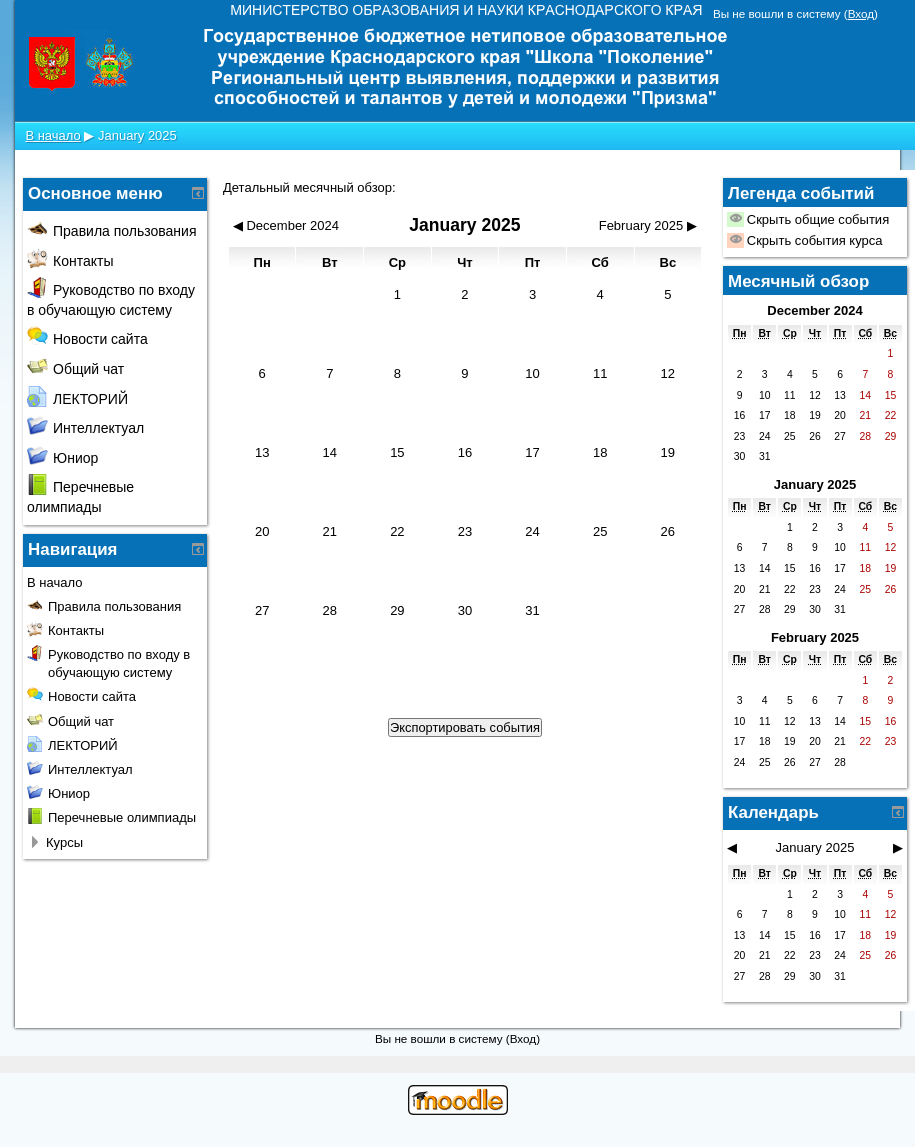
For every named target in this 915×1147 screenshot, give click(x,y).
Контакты (70, 261)
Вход (861, 13)
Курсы (64, 842)
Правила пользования (112, 231)
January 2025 (137, 135)
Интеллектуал (85, 428)
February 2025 (815, 637)
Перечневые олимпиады (122, 817)
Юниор (62, 458)
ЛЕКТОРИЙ (77, 399)
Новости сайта (87, 339)
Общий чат (75, 369)
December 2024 (814, 310)
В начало (52, 135)
